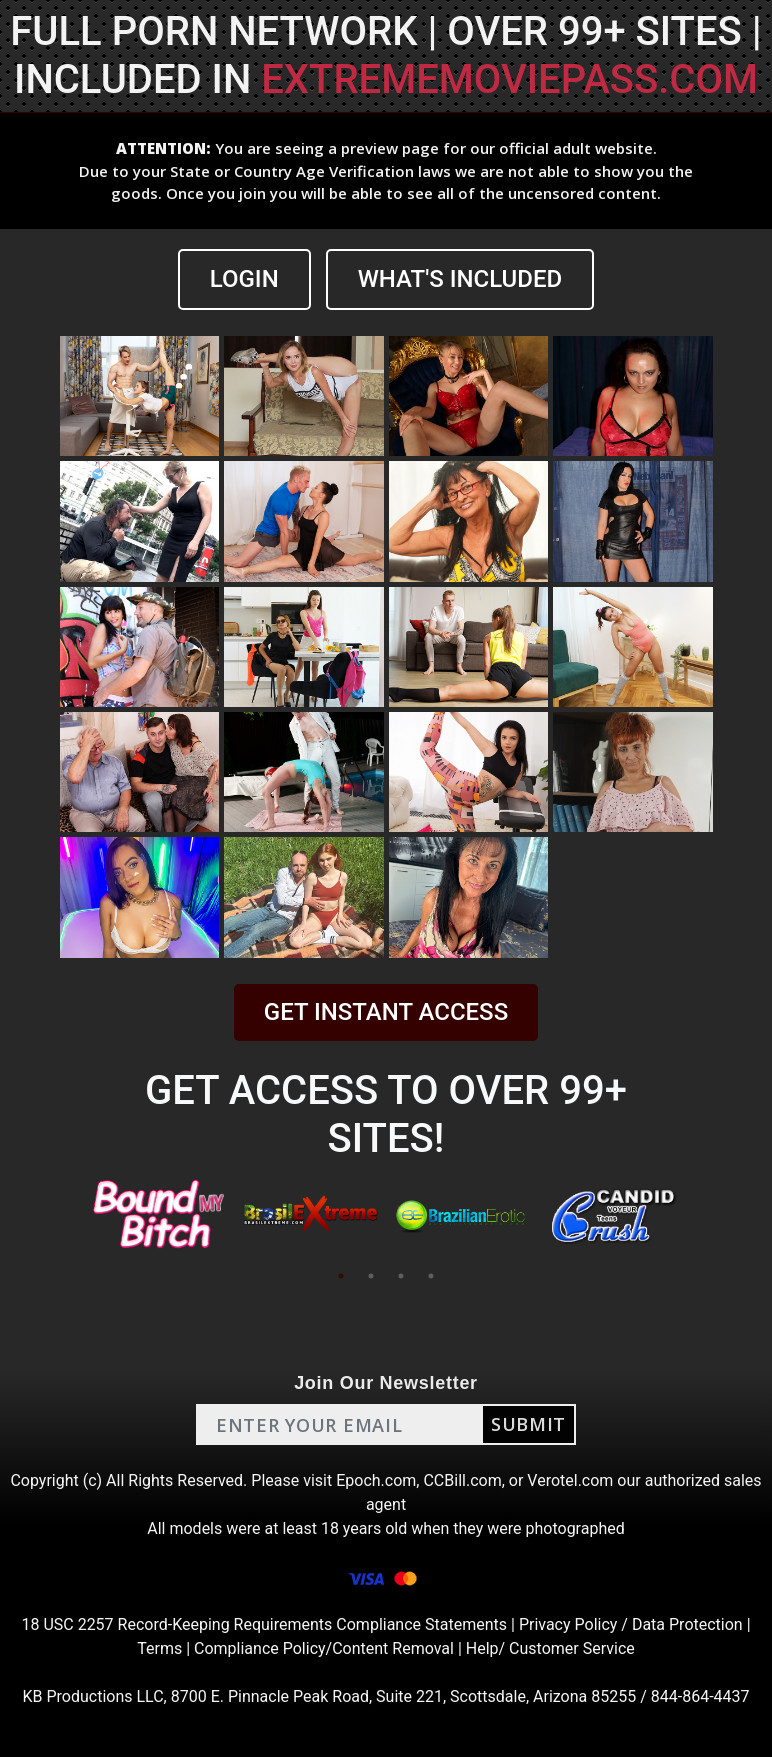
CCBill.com (462, 1480)
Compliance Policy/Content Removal (324, 1648)
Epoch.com (376, 1480)
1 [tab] (341, 1276)
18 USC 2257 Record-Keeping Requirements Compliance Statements (264, 1624)
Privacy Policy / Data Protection (631, 1624)
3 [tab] (401, 1276)
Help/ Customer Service (550, 1648)
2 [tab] (371, 1276)
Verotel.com (570, 1480)
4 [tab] (431, 1276)
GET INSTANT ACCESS (386, 1012)
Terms (159, 1648)
